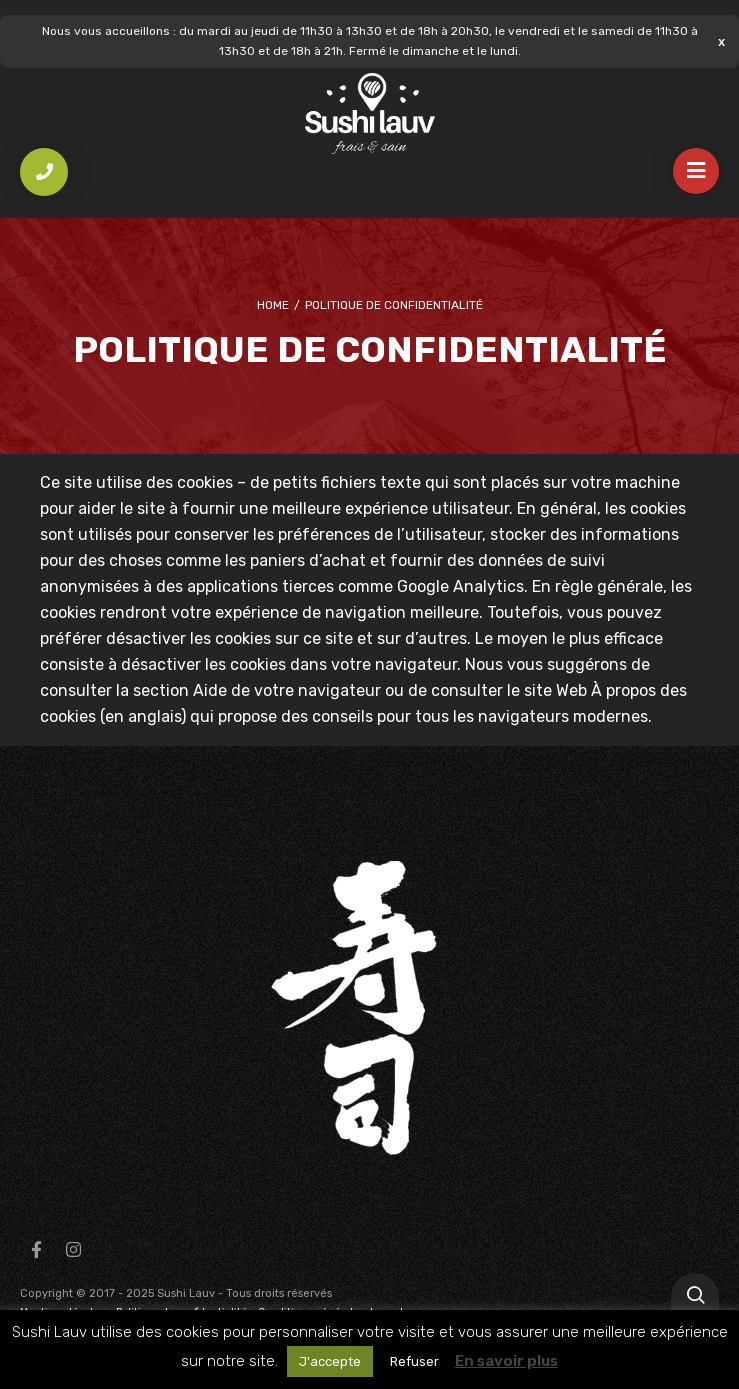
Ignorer (721, 41)
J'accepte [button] (330, 1361)
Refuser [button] (414, 1361)
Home (273, 305)
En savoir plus (506, 1361)
